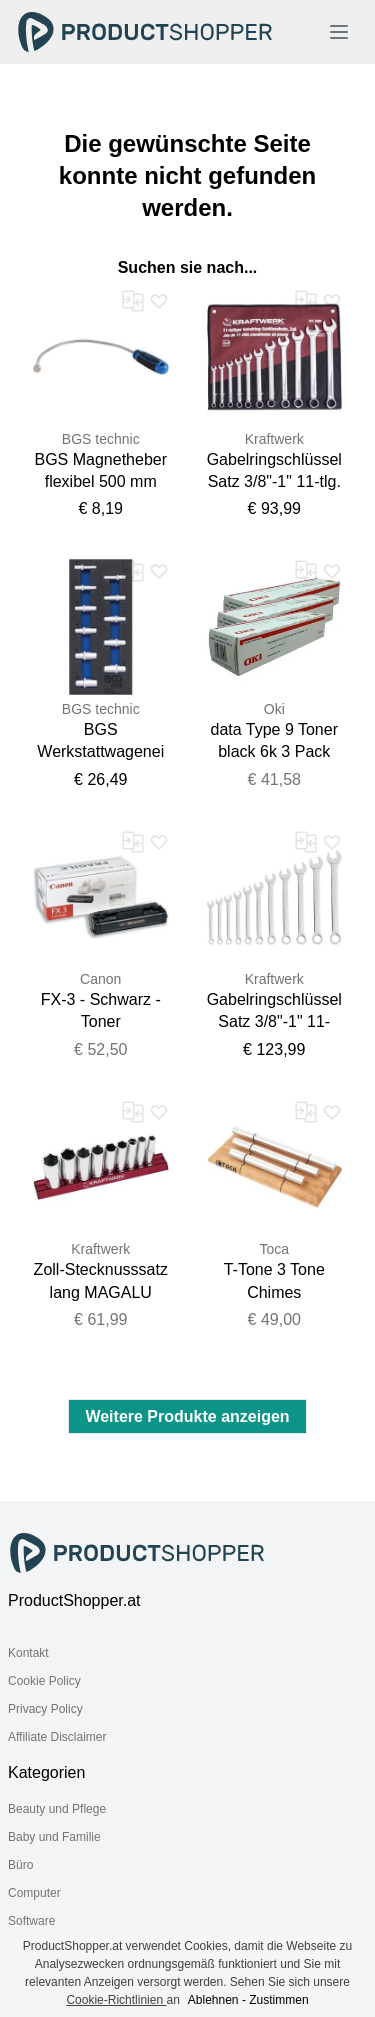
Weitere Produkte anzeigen (187, 1416)
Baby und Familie (54, 1837)
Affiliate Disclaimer (57, 1737)
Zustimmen (278, 2000)
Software (31, 1921)
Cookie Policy (44, 1681)
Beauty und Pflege (57, 1809)
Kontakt (28, 1653)
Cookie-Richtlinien (116, 2000)
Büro (20, 1865)
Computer (34, 1893)
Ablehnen (213, 2000)
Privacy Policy (45, 1709)
